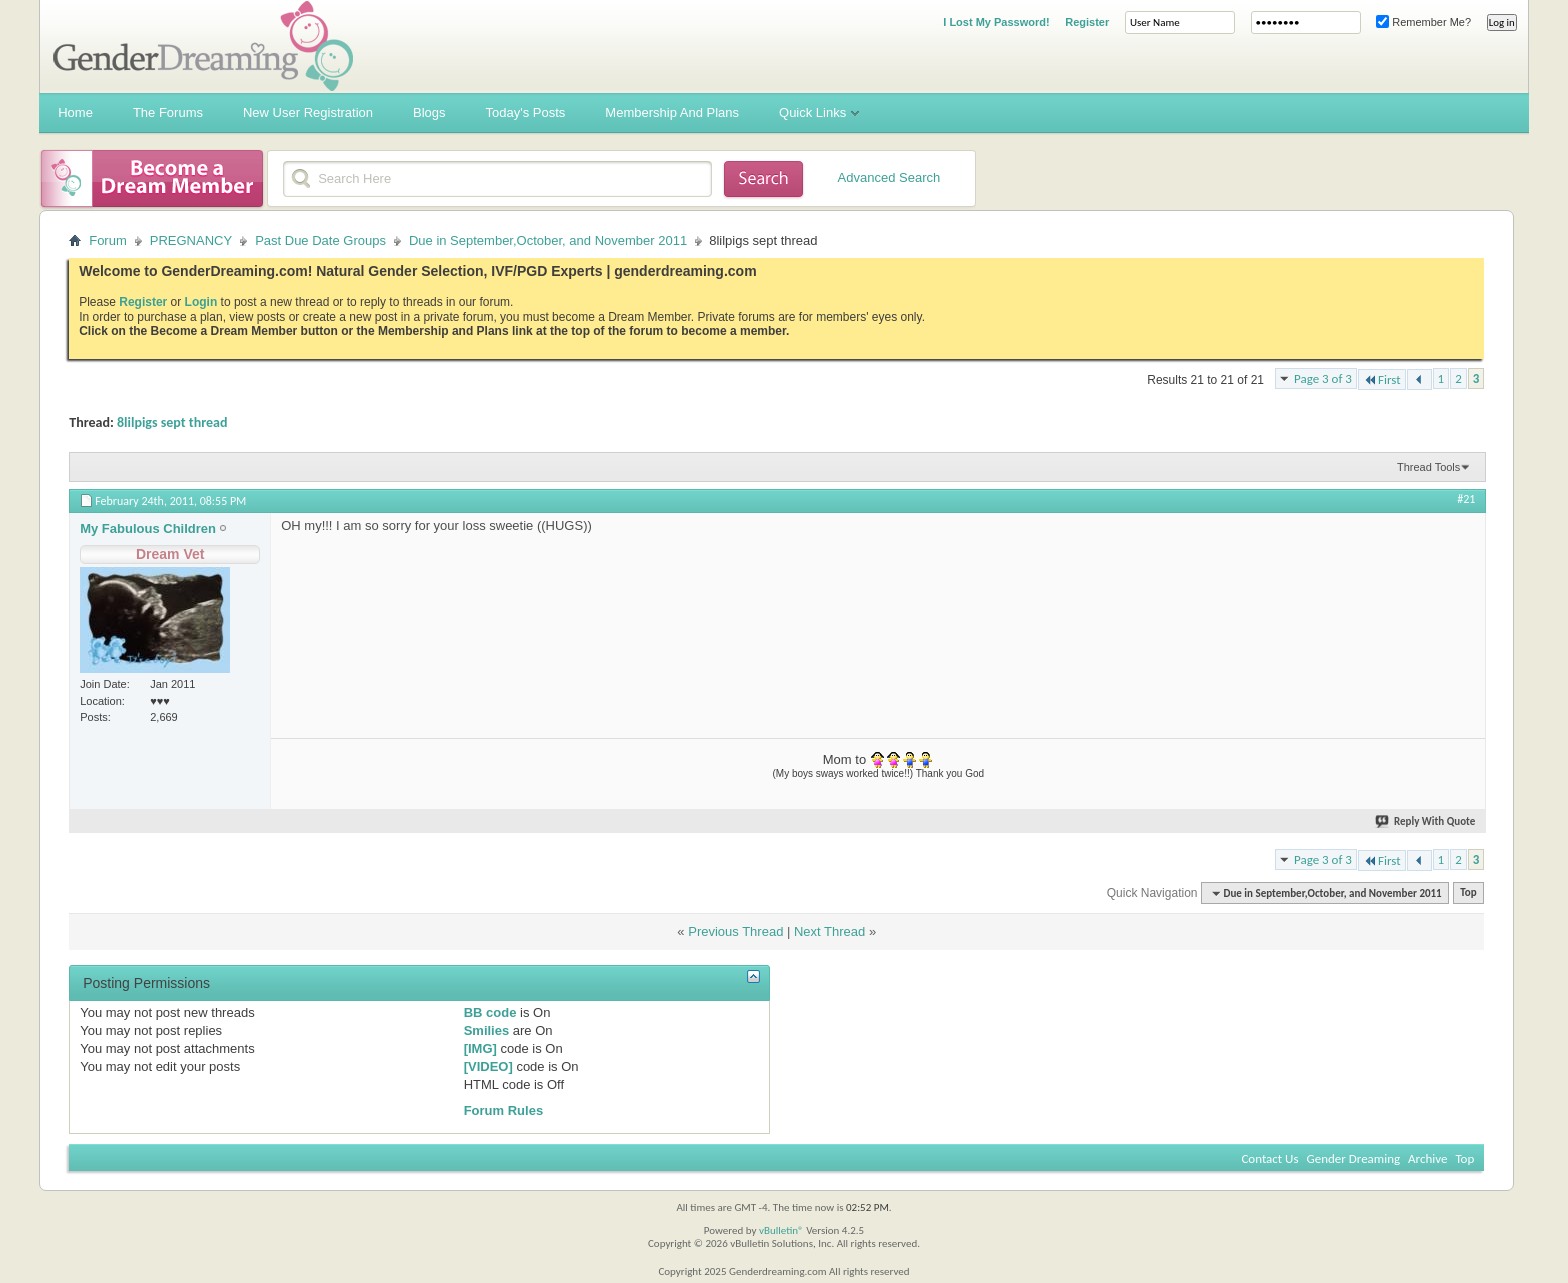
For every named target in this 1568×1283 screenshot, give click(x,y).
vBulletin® (781, 1230)
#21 (1466, 499)
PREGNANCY (191, 240)
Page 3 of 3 (1323, 378)
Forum (108, 240)
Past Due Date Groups (320, 240)
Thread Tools (1428, 467)
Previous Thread (735, 931)
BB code (490, 1012)
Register (1087, 22)
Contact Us (1269, 1158)
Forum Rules (503, 1110)
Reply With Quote (1426, 821)
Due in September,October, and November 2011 (548, 240)
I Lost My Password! (996, 22)
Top (1468, 893)
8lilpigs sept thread (172, 422)
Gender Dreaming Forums (203, 46)
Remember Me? (1423, 22)
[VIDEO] (488, 1066)
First (1382, 379)
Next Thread (829, 931)
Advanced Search (889, 177)
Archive (1427, 1158)
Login (201, 302)
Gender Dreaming (1354, 1158)
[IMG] (480, 1048)
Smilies (487, 1030)
